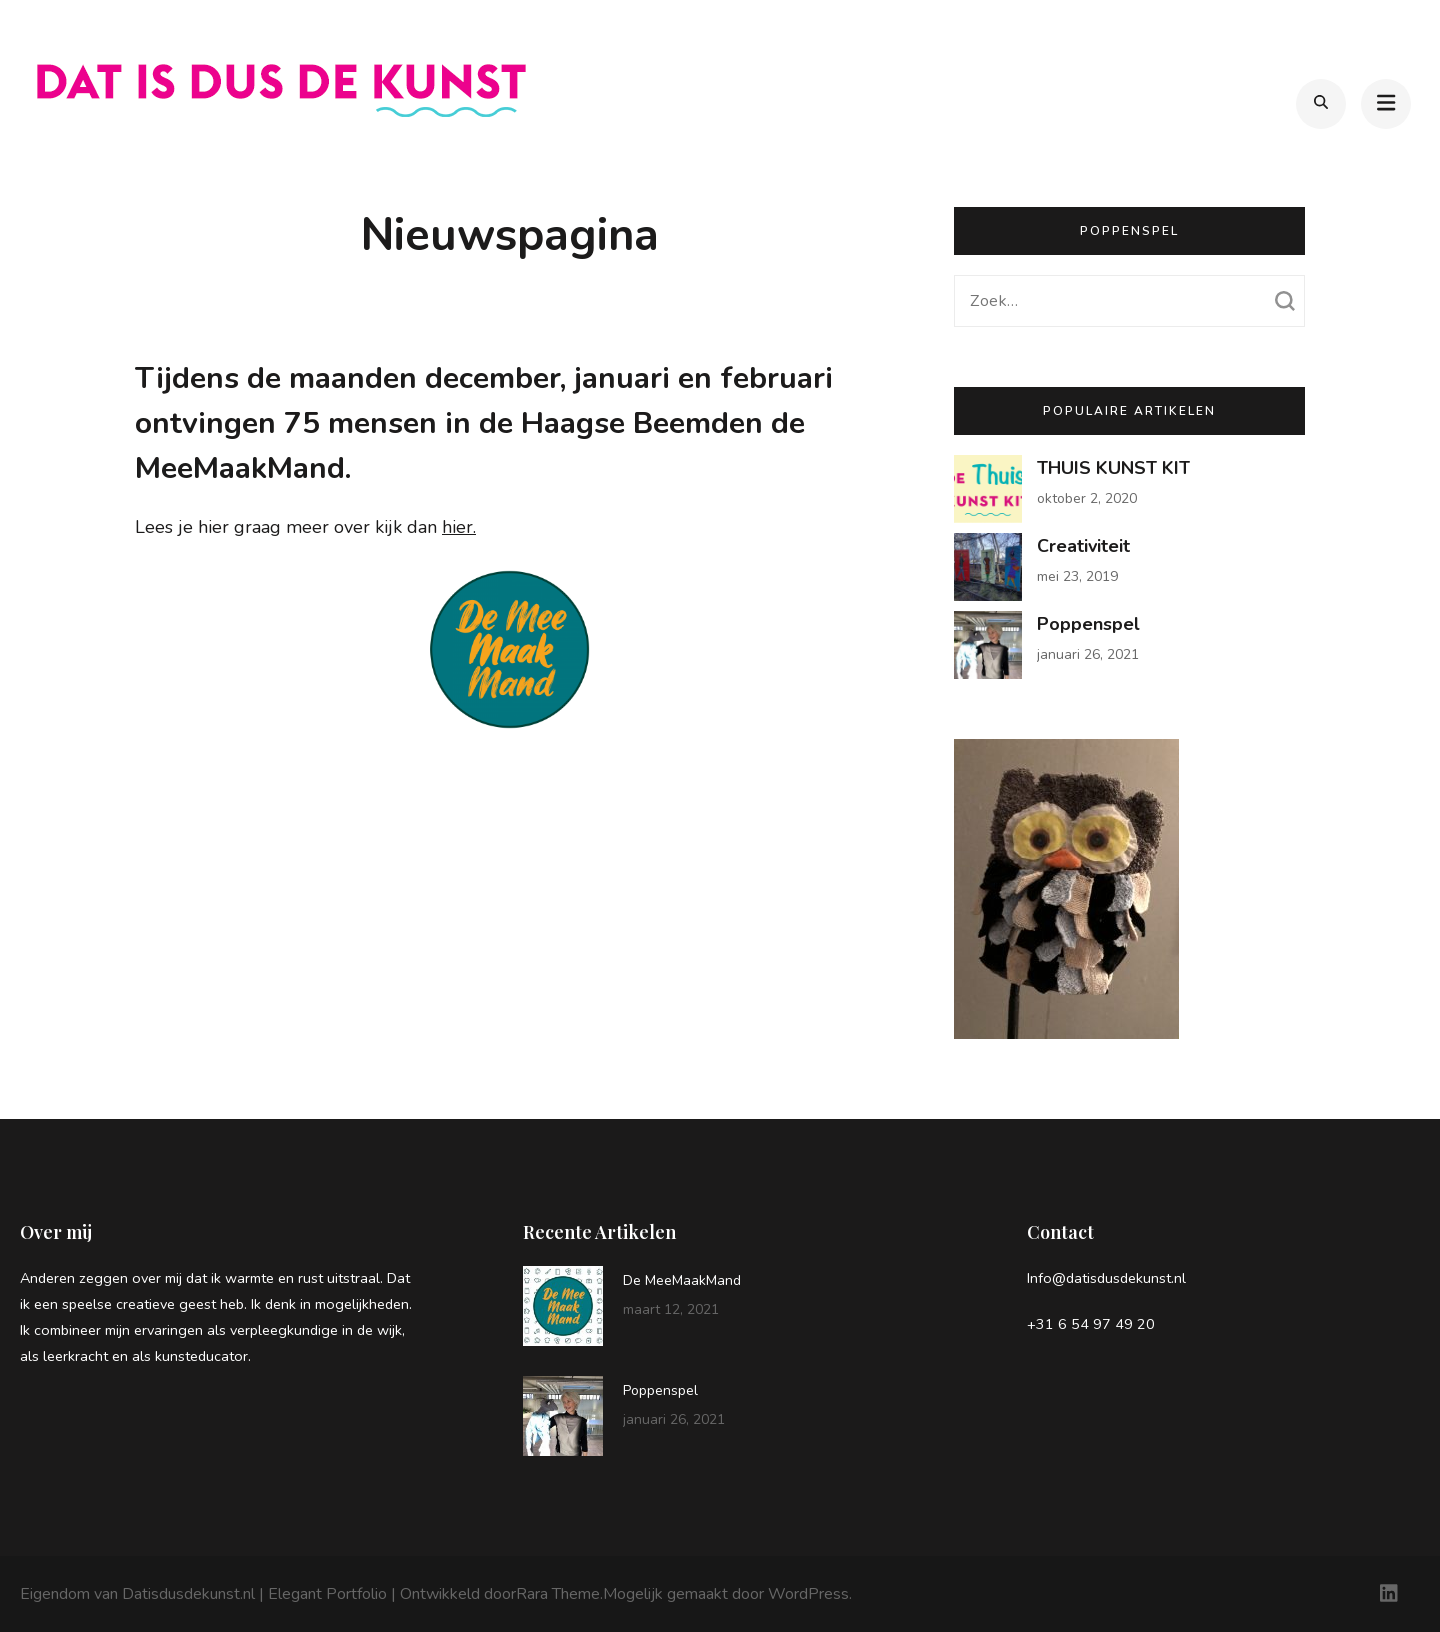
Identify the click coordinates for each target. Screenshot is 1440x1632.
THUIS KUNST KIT (1113, 468)
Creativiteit (1083, 546)
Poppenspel (1088, 624)
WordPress (808, 1594)
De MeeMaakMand (682, 1280)
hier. (459, 527)
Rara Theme (558, 1594)
